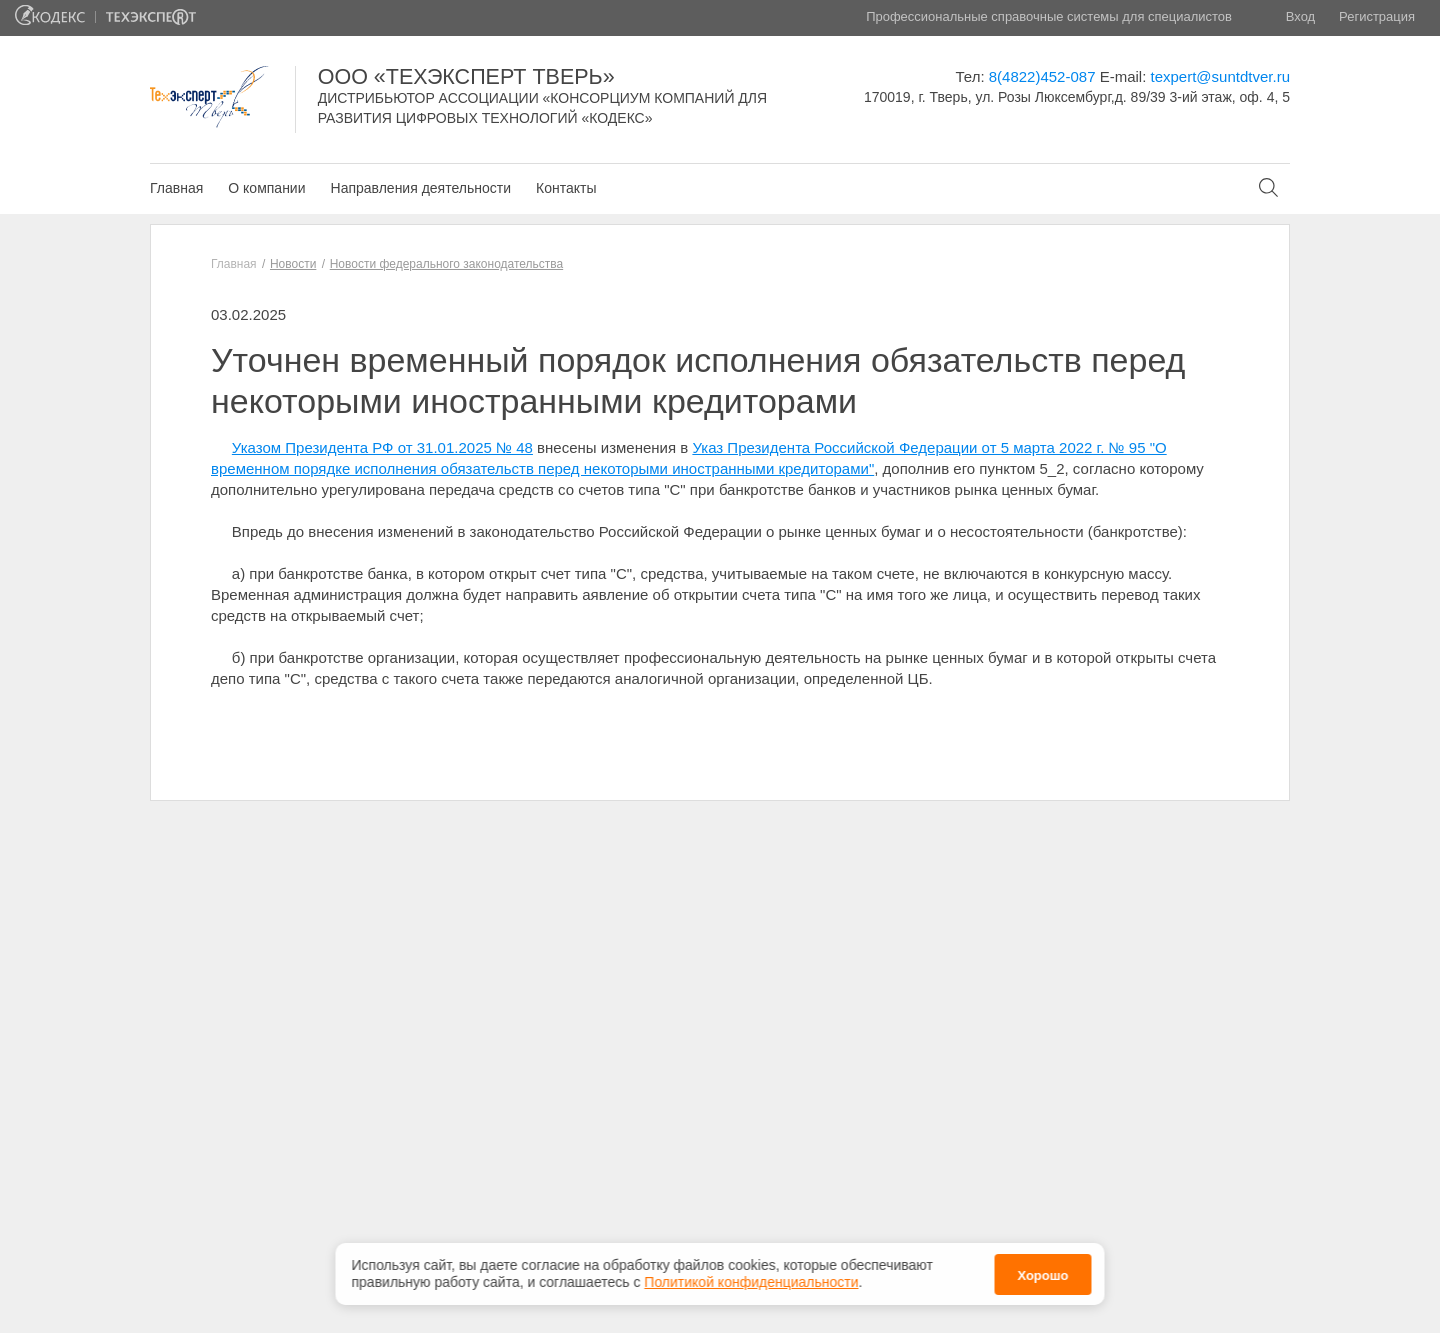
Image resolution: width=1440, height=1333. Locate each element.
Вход (1300, 16)
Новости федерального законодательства (446, 264)
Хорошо (1042, 1271)
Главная (176, 188)
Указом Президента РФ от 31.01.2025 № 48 (382, 447)
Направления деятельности (421, 188)
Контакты (566, 188)
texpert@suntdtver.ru (1220, 76)
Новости (293, 264)
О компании (266, 188)
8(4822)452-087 (1042, 76)
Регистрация (1377, 16)
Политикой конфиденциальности (751, 1278)
